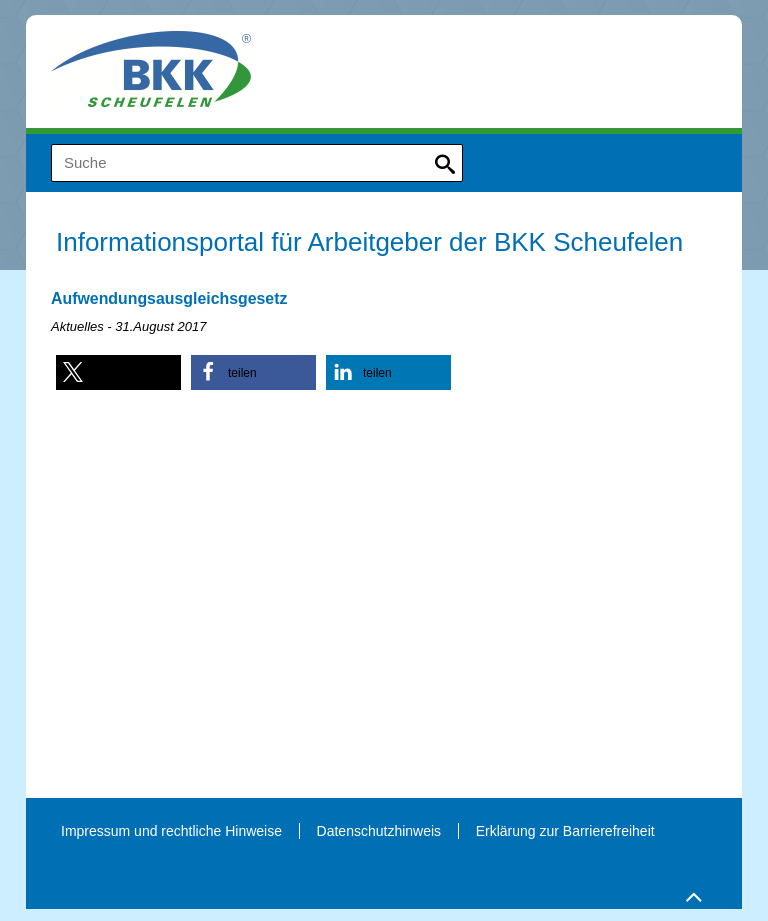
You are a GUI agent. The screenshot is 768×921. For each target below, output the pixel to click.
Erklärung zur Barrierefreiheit (565, 831)
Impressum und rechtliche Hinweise (171, 831)
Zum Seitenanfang (691, 892)
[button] (118, 372)
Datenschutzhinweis (379, 831)
